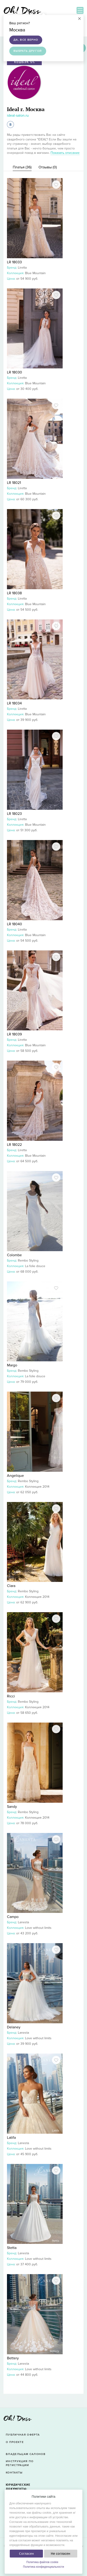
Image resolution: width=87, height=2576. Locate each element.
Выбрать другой (27, 51)
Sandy (12, 1806)
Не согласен (60, 2554)
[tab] (22, 167)
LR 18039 (14, 1034)
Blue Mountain (35, 273)
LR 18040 (14, 924)
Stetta (11, 2247)
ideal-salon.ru (18, 115)
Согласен (26, 2554)
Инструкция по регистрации (19, 2463)
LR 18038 (14, 593)
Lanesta (23, 1922)
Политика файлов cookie (42, 2562)
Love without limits (38, 1928)
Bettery (13, 2358)
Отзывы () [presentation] (48, 167)
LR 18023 (14, 813)
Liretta (22, 268)
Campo (13, 1917)
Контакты (14, 2472)
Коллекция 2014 (37, 1487)
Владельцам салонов (25, 2454)
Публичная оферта (23, 2434)
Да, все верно (25, 40)
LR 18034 (14, 703)
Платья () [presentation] (22, 167)
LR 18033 (14, 262)
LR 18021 (14, 482)
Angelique (15, 1475)
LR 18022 (14, 1144)
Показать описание (65, 153)
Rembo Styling (28, 1260)
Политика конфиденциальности (43, 2566)
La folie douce (35, 1266)
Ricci (11, 1696)
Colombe (14, 1255)
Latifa (11, 2137)
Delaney (13, 2027)
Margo (12, 1365)
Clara (11, 1586)
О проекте (15, 2442)
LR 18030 (14, 372)
